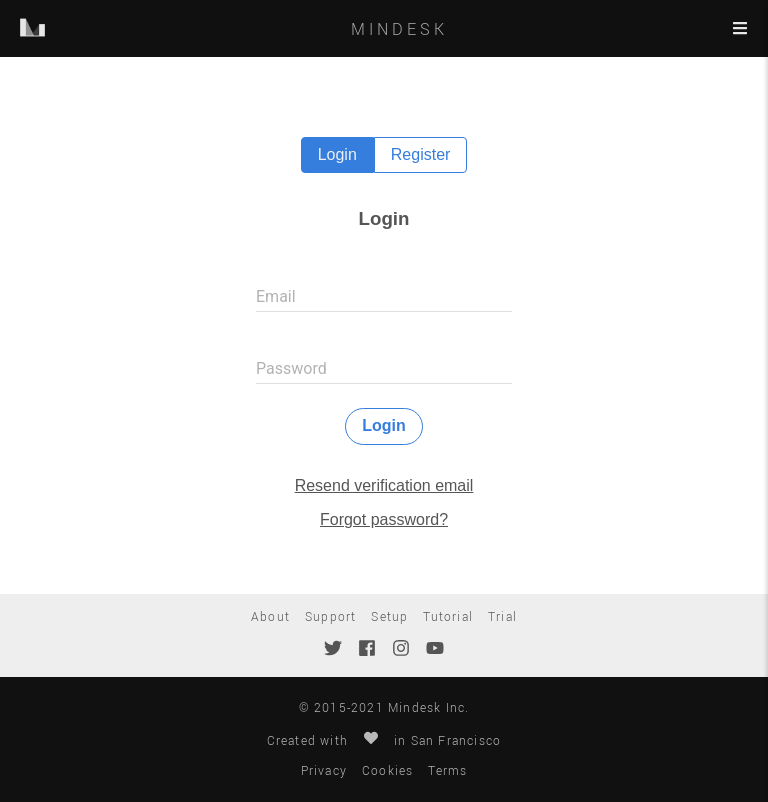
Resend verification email (384, 485)
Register (421, 154)
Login (337, 154)
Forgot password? (384, 519)
